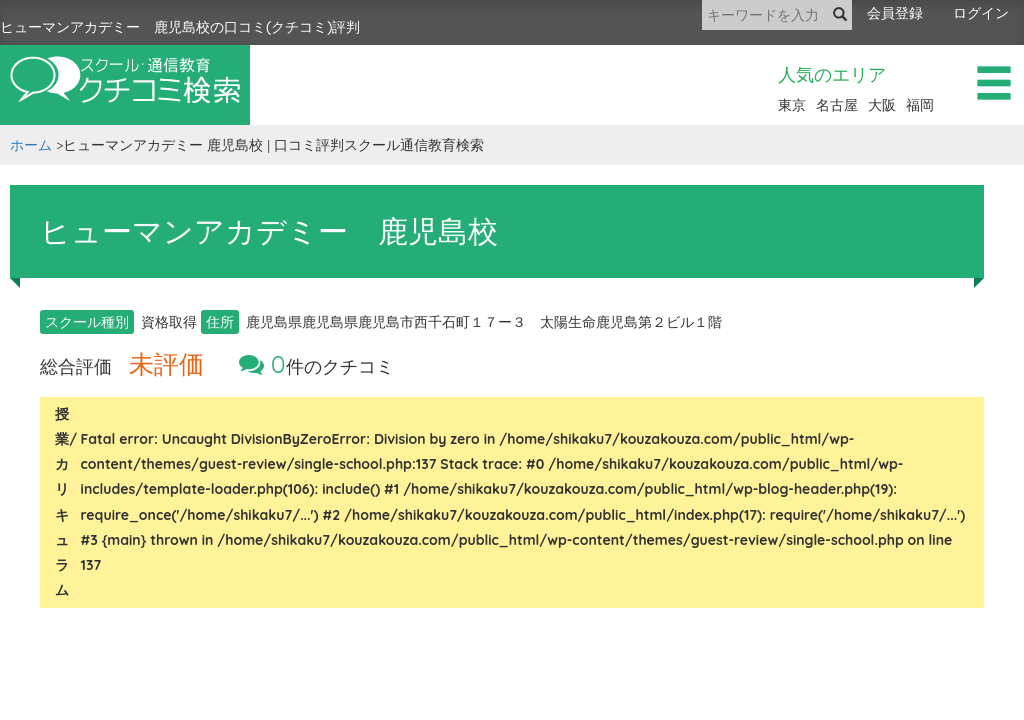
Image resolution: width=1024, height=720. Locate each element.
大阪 (882, 105)
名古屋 (837, 105)
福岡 (920, 105)
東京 (792, 105)
